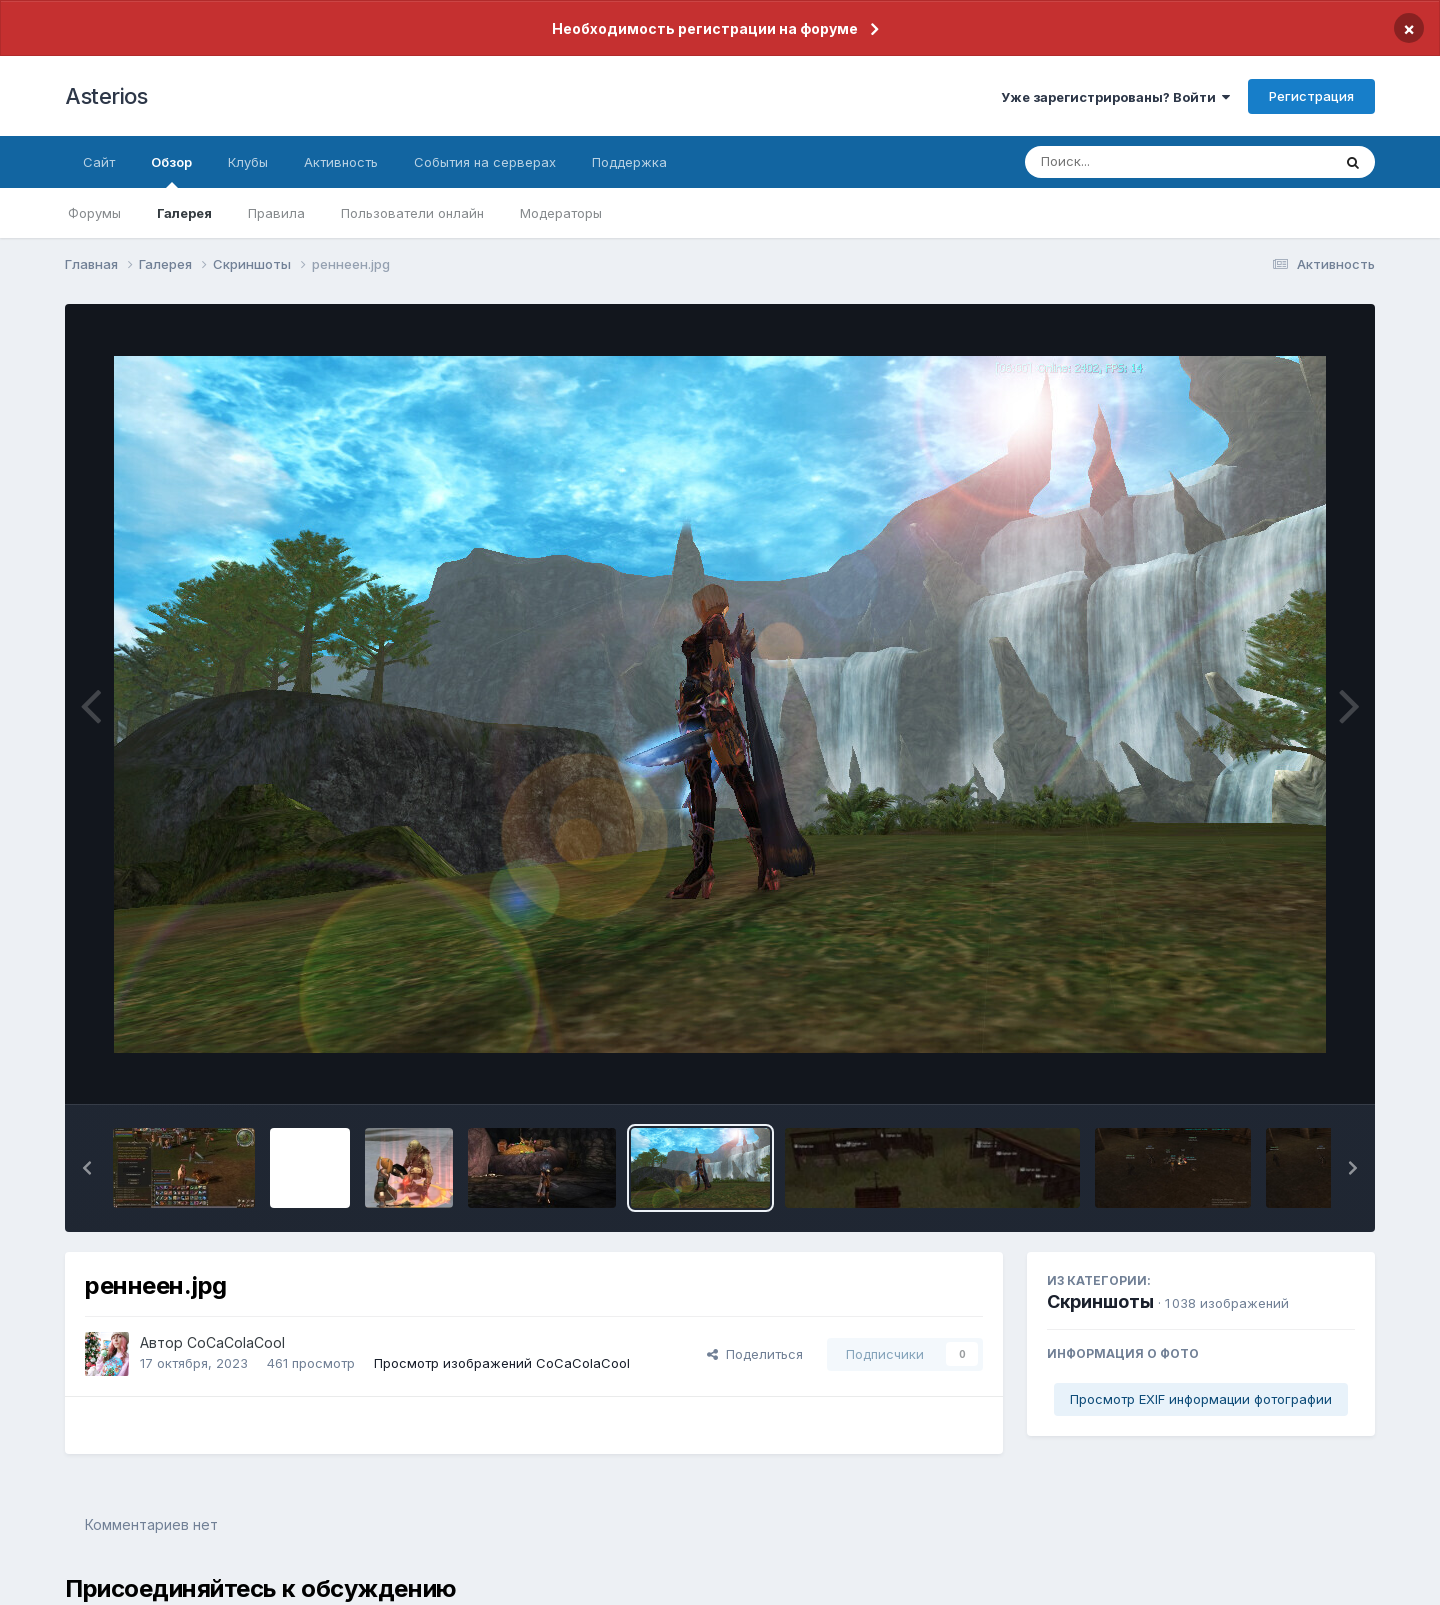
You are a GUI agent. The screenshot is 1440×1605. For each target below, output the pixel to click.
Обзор (171, 171)
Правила (276, 213)
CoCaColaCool (236, 1342)
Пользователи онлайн (412, 213)
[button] (87, 1168)
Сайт (99, 162)
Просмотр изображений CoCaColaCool (502, 1363)
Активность (341, 162)
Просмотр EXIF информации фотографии (1201, 1399)
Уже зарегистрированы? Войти (1115, 97)
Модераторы (561, 213)
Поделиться (755, 1354)
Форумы (94, 213)
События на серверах (485, 162)
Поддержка (629, 162)
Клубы (248, 162)
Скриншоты (1100, 1301)
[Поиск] (1140, 162)
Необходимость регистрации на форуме (705, 28)
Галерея (184, 213)
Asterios (106, 96)
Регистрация (1311, 96)
